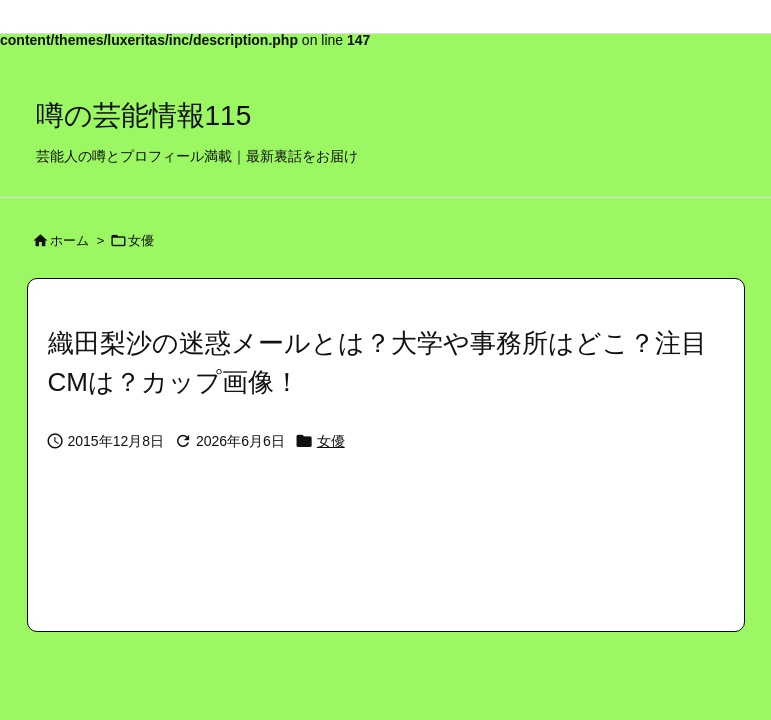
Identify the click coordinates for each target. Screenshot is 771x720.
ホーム (69, 240)
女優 (141, 240)
